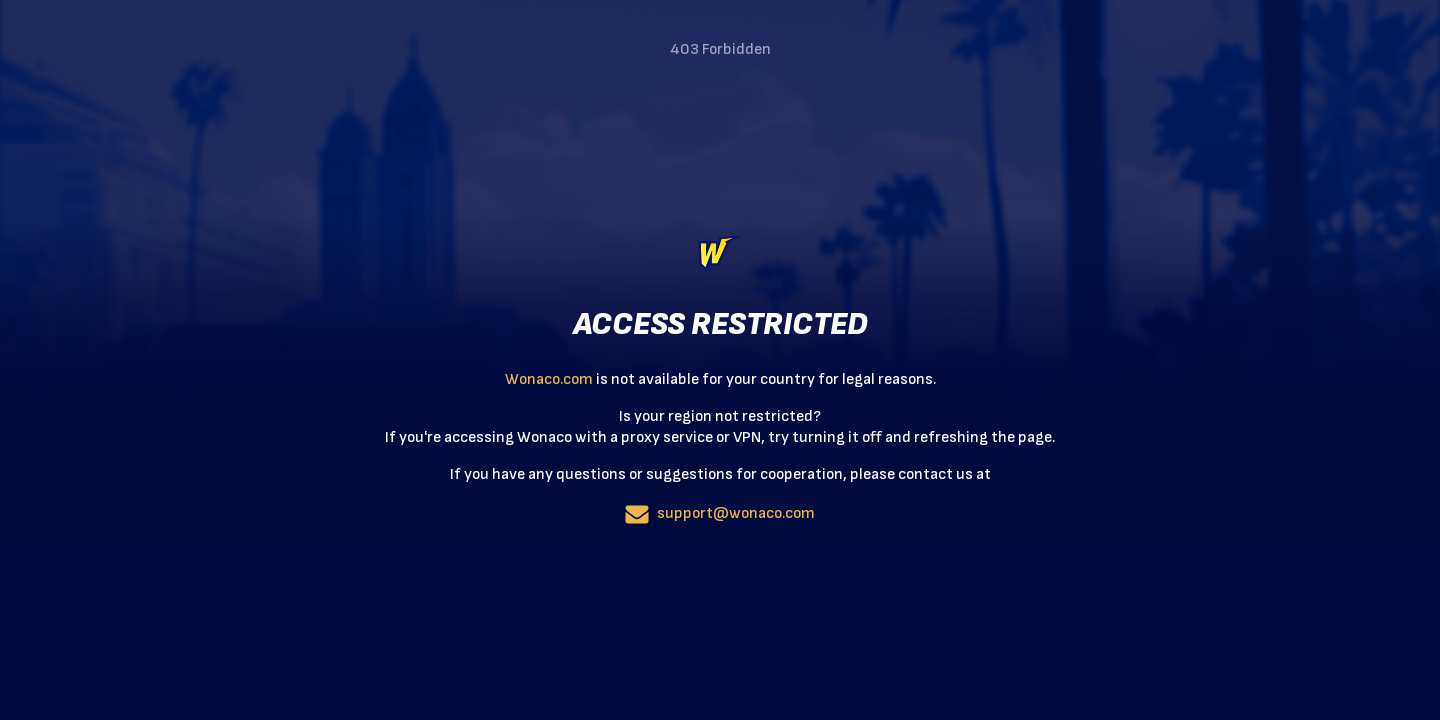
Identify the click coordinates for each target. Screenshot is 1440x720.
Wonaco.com (549, 379)
